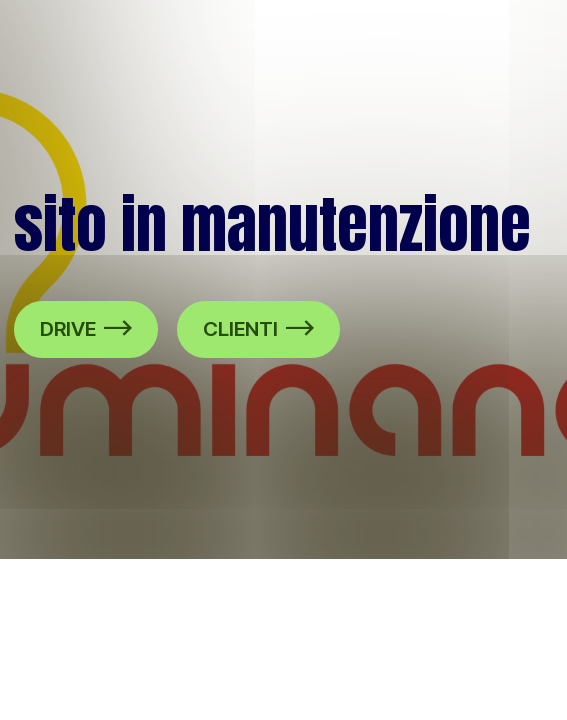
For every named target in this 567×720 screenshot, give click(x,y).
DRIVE (86, 329)
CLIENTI (258, 329)
